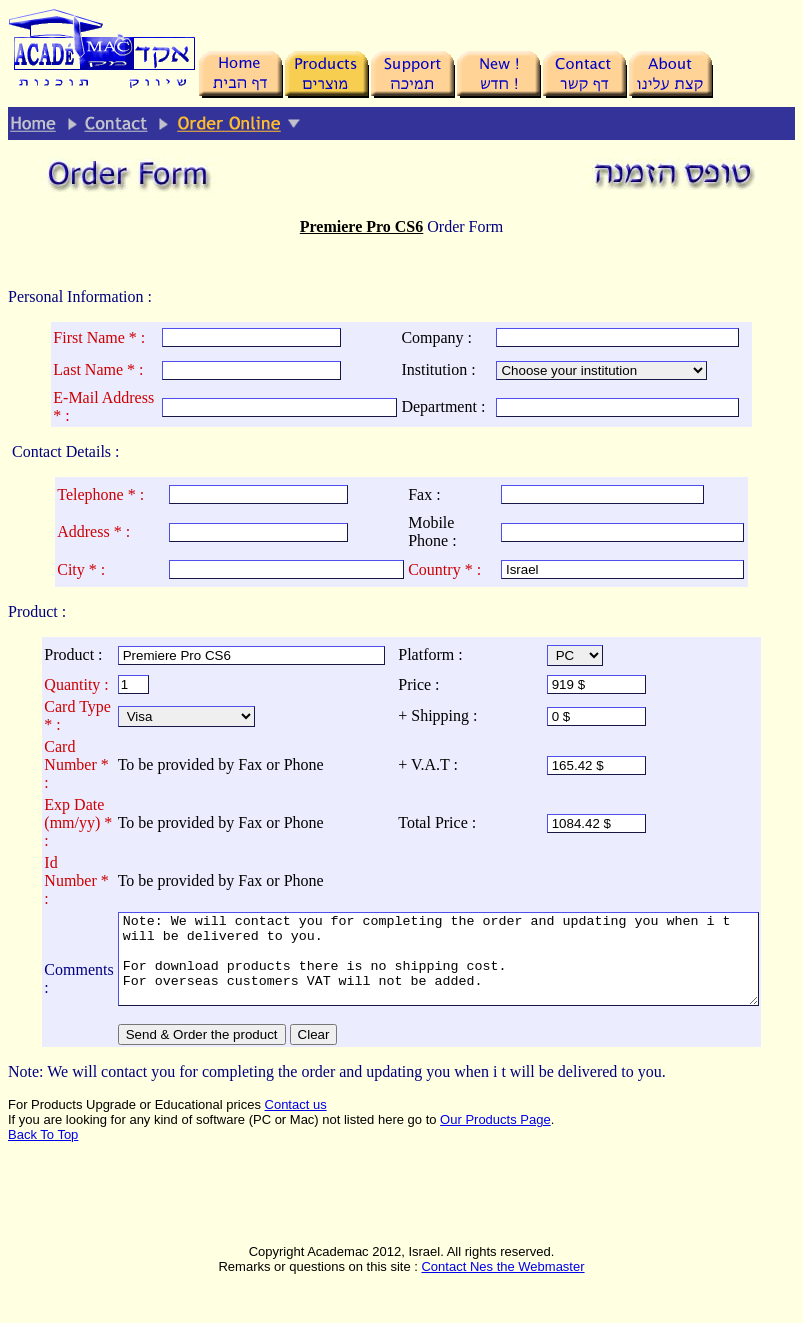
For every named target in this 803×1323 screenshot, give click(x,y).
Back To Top (43, 1152)
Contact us (296, 1122)
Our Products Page (495, 1137)
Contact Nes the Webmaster (502, 1284)
